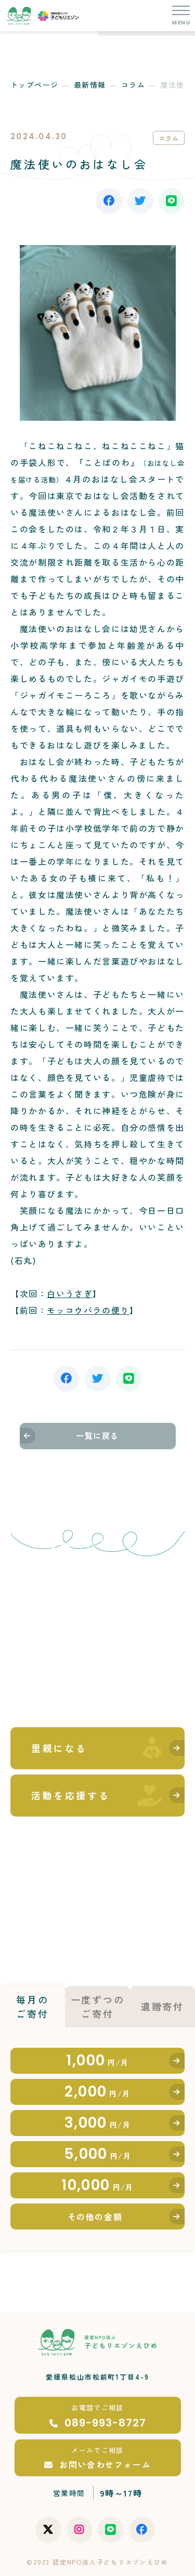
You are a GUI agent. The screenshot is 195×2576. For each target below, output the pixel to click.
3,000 (97, 2123)
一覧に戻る (97, 1435)
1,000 (97, 2060)
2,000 (97, 2091)
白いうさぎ (70, 1293)
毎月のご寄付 (32, 2006)
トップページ (34, 84)
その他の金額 (95, 2216)
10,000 (97, 2185)
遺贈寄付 (162, 2006)
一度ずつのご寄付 (98, 2006)
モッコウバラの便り (88, 1310)
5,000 (97, 2154)
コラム (133, 84)
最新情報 (90, 84)
